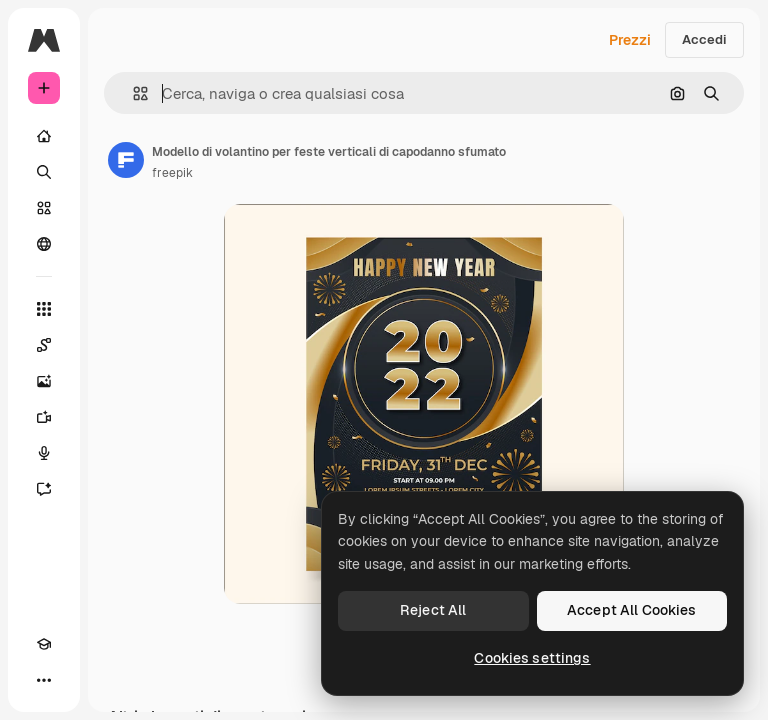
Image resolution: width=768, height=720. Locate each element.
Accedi (704, 39)
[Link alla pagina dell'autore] (126, 160)
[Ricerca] (44, 172)
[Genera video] (44, 417)
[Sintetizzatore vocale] (44, 453)
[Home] (44, 136)
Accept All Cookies (632, 610)
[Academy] (44, 644)
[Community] (44, 244)
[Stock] (44, 208)
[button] (132, 93)
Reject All (433, 610)
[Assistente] (44, 489)
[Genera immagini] (44, 381)
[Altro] (44, 680)
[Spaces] (44, 345)
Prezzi (630, 40)
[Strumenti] (44, 309)
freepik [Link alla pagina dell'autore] (172, 173)
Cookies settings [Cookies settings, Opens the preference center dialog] (532, 658)
